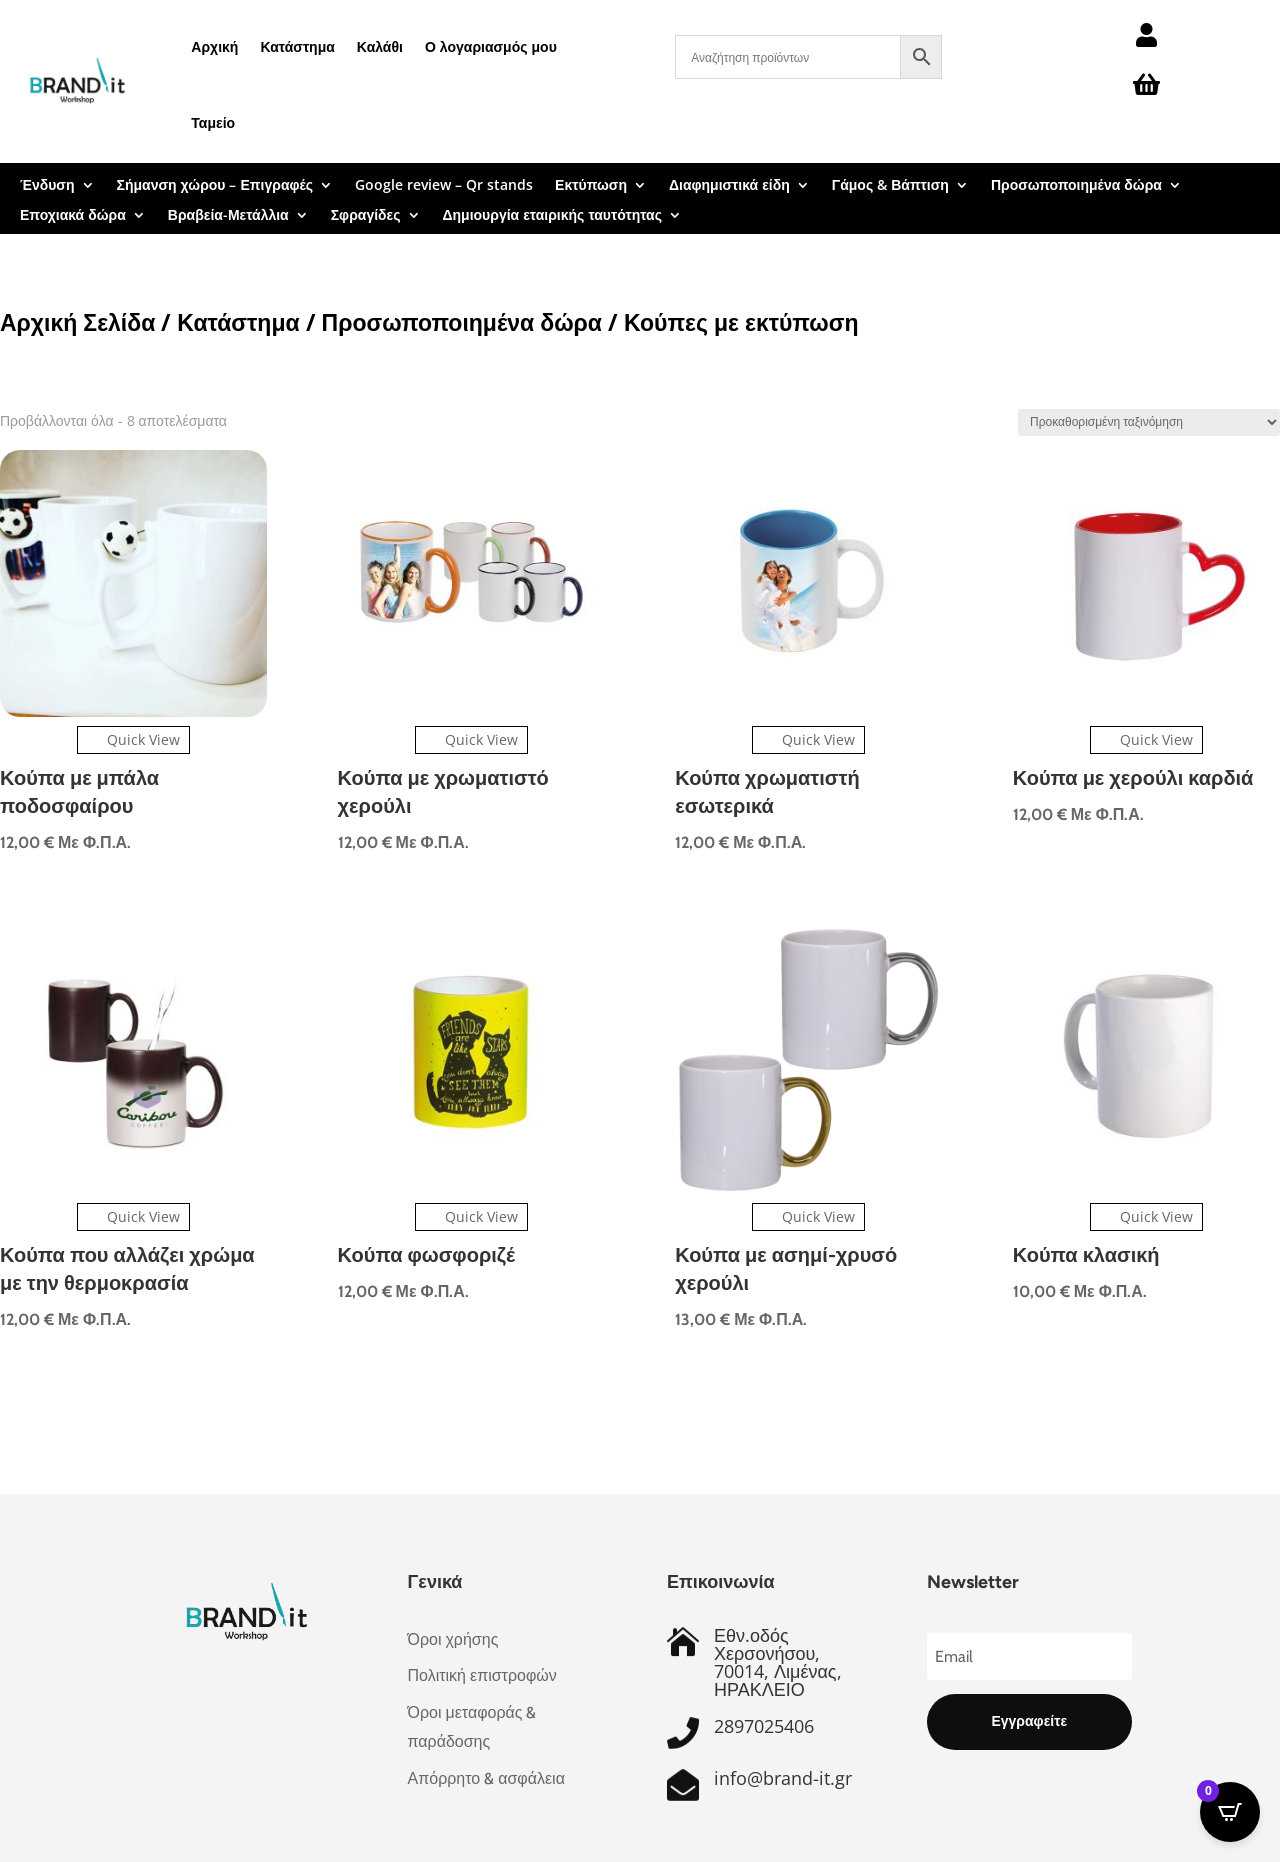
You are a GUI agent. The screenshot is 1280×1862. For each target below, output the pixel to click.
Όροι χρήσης (453, 1639)
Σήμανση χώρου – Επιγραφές (215, 186)
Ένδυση (47, 186)
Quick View (133, 739)
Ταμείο (213, 122)
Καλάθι (380, 46)
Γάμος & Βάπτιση (890, 186)
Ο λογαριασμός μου (491, 46)
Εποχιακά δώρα (73, 216)
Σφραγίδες (366, 216)
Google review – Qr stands (444, 186)
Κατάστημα (297, 46)
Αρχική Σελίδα (77, 322)
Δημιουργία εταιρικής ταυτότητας (552, 216)
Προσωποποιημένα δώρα (1076, 186)
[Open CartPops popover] (1230, 1812)
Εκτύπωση (591, 186)
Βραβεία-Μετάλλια (228, 216)
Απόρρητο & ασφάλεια (486, 1778)
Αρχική (214, 46)
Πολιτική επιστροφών (482, 1675)
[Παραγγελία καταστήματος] (1149, 422)
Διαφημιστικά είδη (729, 186)
